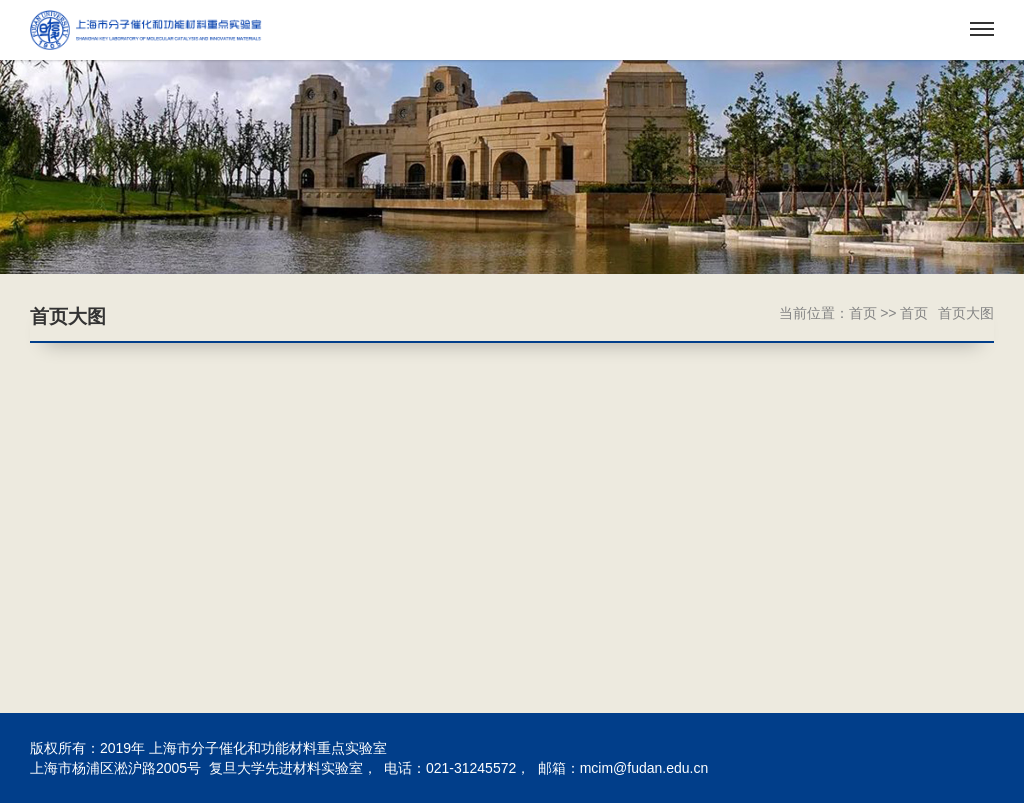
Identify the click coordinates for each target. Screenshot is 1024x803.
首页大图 (966, 313)
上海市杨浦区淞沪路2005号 (115, 768)
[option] (512, 167)
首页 (863, 313)
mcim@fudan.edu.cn (644, 768)
